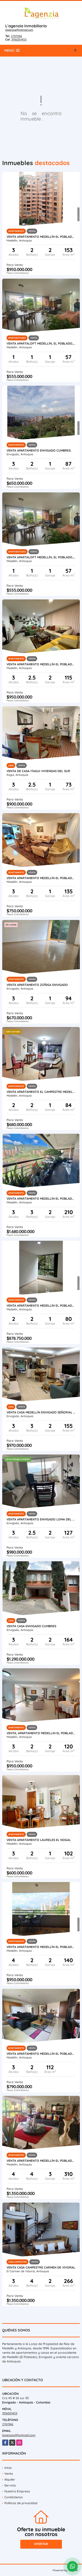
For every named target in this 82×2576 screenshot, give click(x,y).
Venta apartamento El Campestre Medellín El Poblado (41, 1092)
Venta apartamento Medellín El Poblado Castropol (41, 664)
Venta (8, 2474)
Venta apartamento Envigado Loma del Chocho (41, 1519)
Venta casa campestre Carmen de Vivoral (41, 2267)
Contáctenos (13, 2497)
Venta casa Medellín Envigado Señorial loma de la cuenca (41, 1412)
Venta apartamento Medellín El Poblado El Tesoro (41, 1198)
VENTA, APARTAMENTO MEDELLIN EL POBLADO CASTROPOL (41, 1733)
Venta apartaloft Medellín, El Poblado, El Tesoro (41, 343)
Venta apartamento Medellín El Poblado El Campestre (41, 878)
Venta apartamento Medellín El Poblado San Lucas (41, 1947)
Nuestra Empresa (17, 2491)
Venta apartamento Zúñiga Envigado (37, 985)
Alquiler (9, 2479)
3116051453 (18, 39)
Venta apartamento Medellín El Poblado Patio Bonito (41, 236)
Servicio (10, 2485)
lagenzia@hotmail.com (19, 29)
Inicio (8, 2468)
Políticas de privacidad (20, 2503)
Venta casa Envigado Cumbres (31, 1626)
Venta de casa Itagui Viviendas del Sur (38, 771)
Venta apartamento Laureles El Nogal (39, 1840)
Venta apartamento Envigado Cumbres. (39, 450)
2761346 (16, 36)
